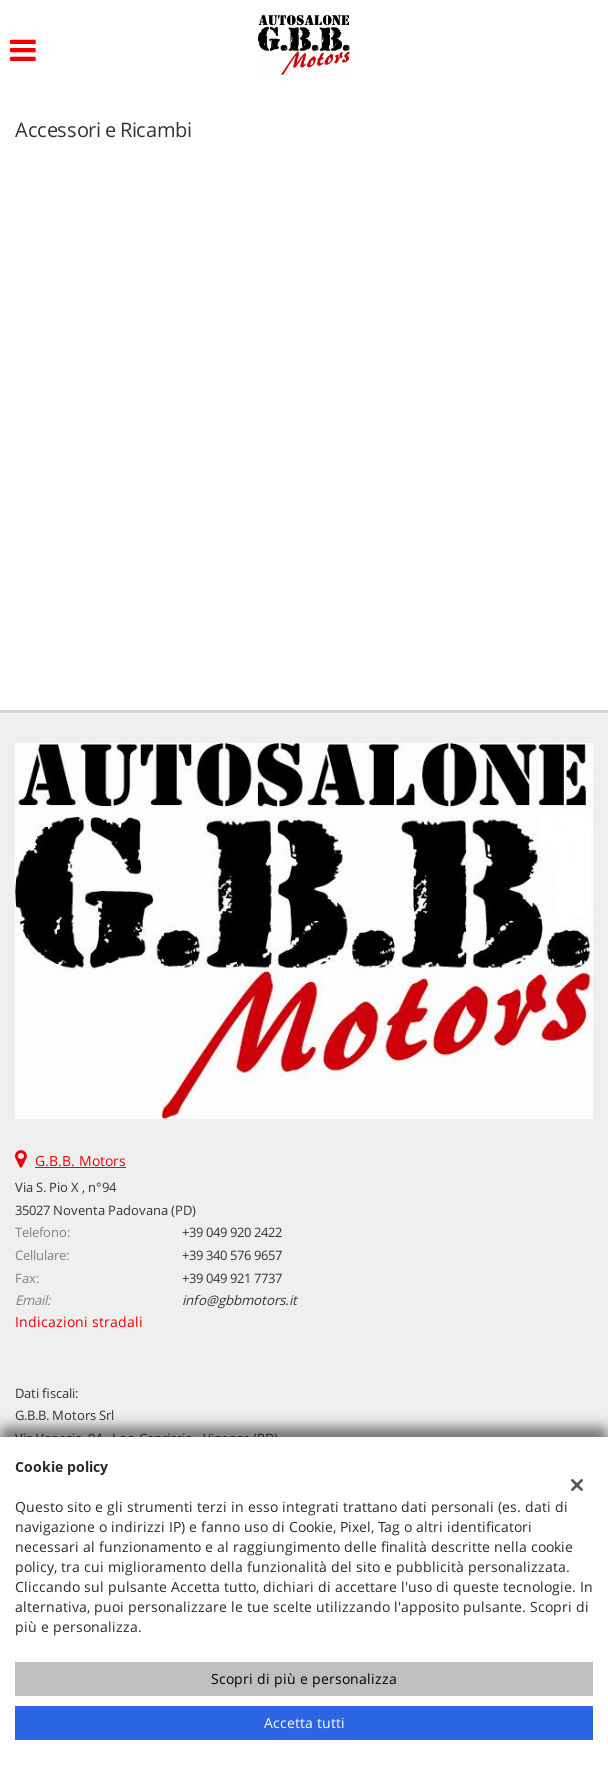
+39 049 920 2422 (232, 1232)
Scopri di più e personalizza (304, 1678)
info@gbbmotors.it (239, 1300)
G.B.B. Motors (80, 1160)
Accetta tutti (304, 1722)
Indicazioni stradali (79, 1321)
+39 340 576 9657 (232, 1255)
